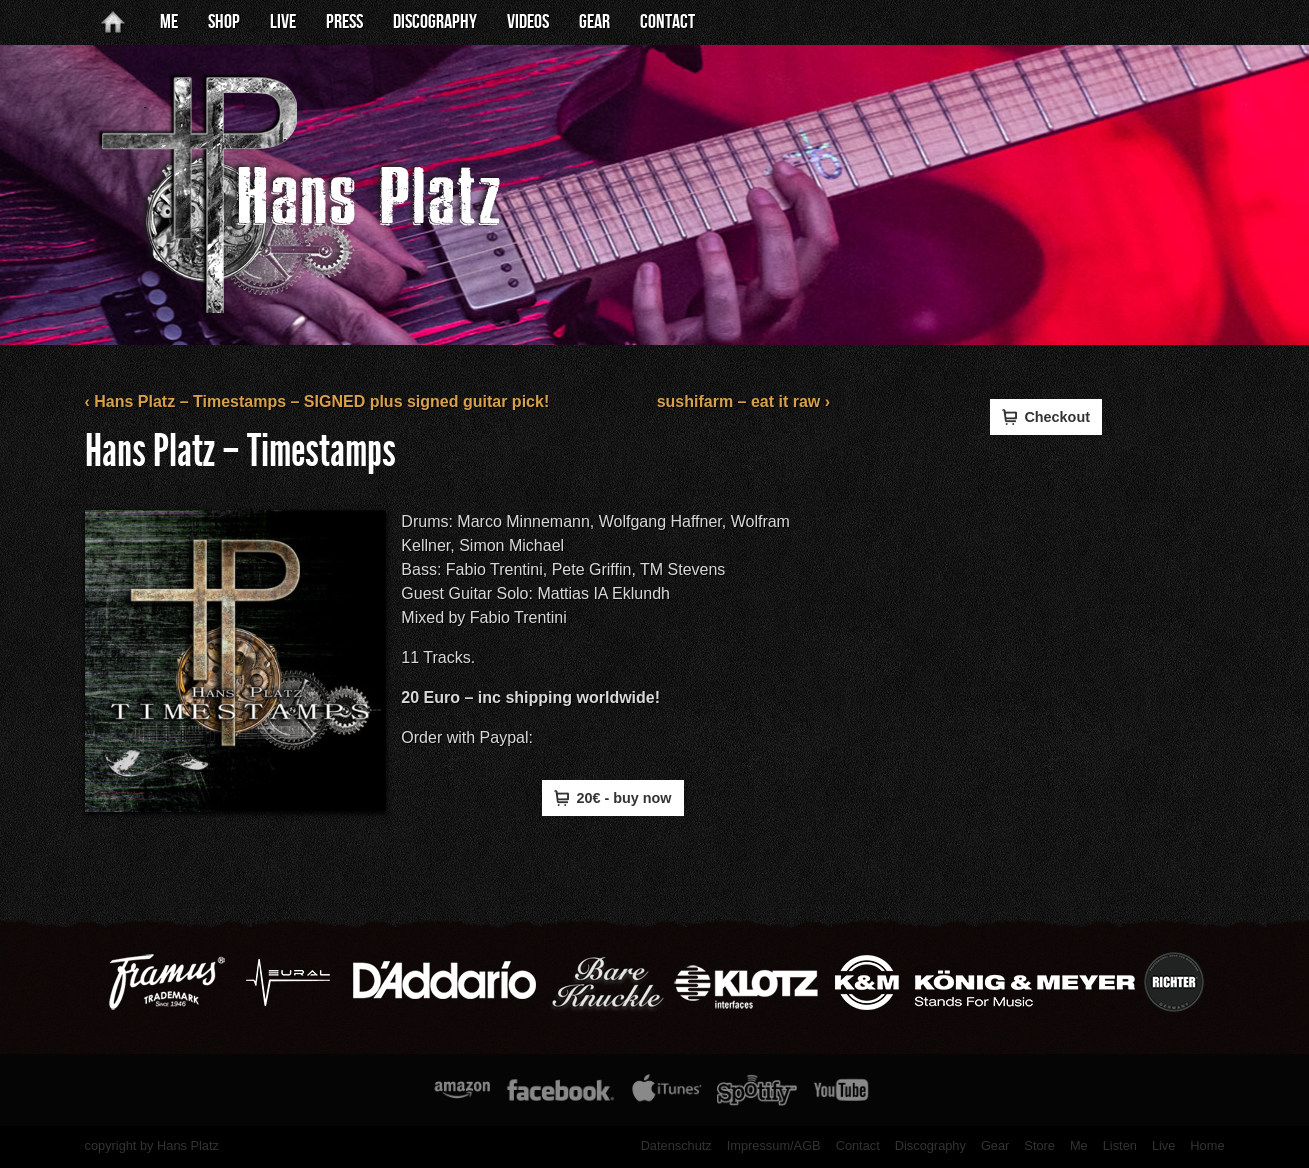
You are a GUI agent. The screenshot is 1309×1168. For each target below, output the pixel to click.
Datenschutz (676, 1145)
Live (283, 22)
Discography (435, 22)
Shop (224, 22)
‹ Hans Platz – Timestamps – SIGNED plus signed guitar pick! (317, 401)
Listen (1120, 1145)
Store (1039, 1145)
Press (344, 22)
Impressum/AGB (774, 1145)
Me (169, 22)
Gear (594, 22)
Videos (528, 22)
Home (1207, 1145)
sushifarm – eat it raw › (743, 401)
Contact (667, 22)
